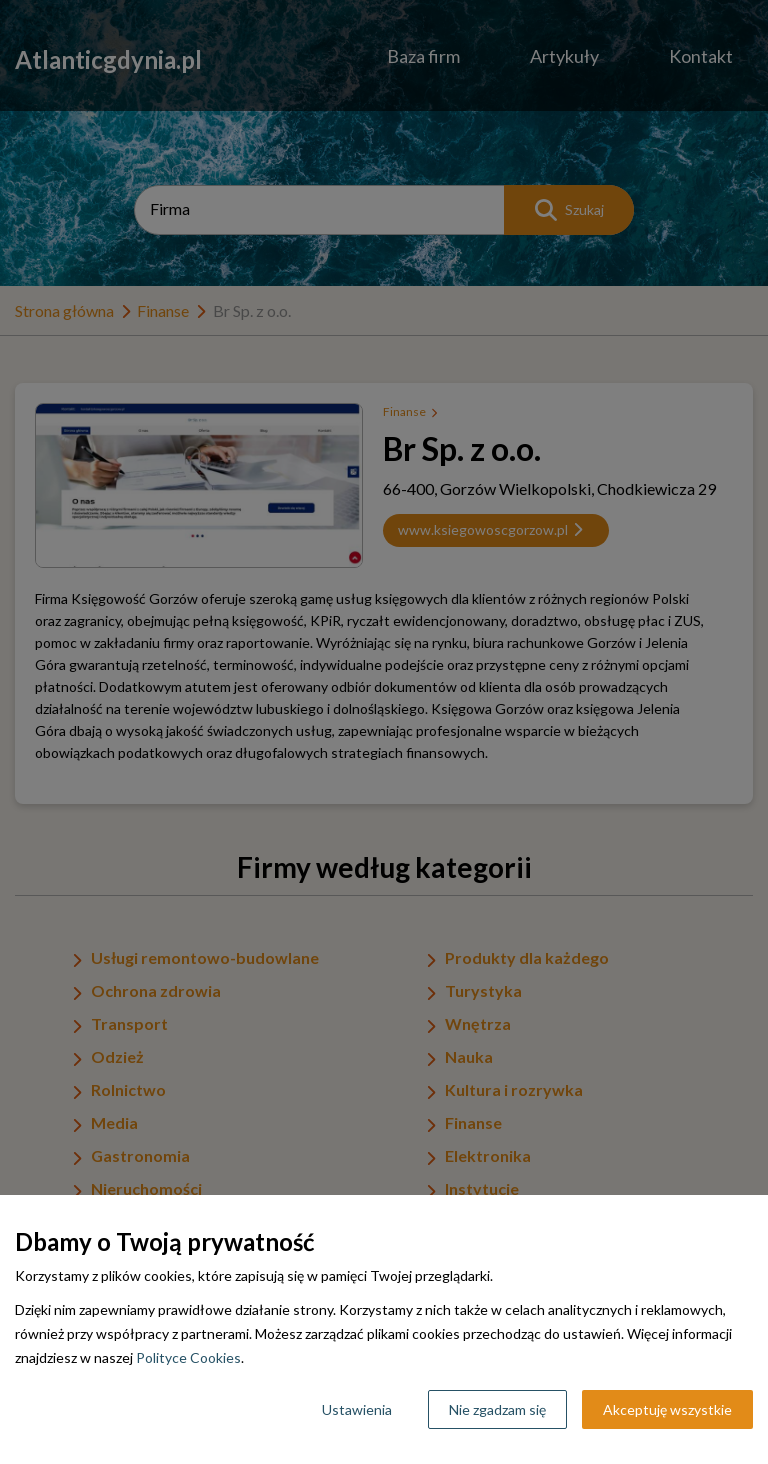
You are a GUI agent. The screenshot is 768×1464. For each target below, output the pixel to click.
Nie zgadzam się (497, 1409)
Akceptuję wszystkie (667, 1409)
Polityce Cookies (188, 1357)
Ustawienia (357, 1409)
